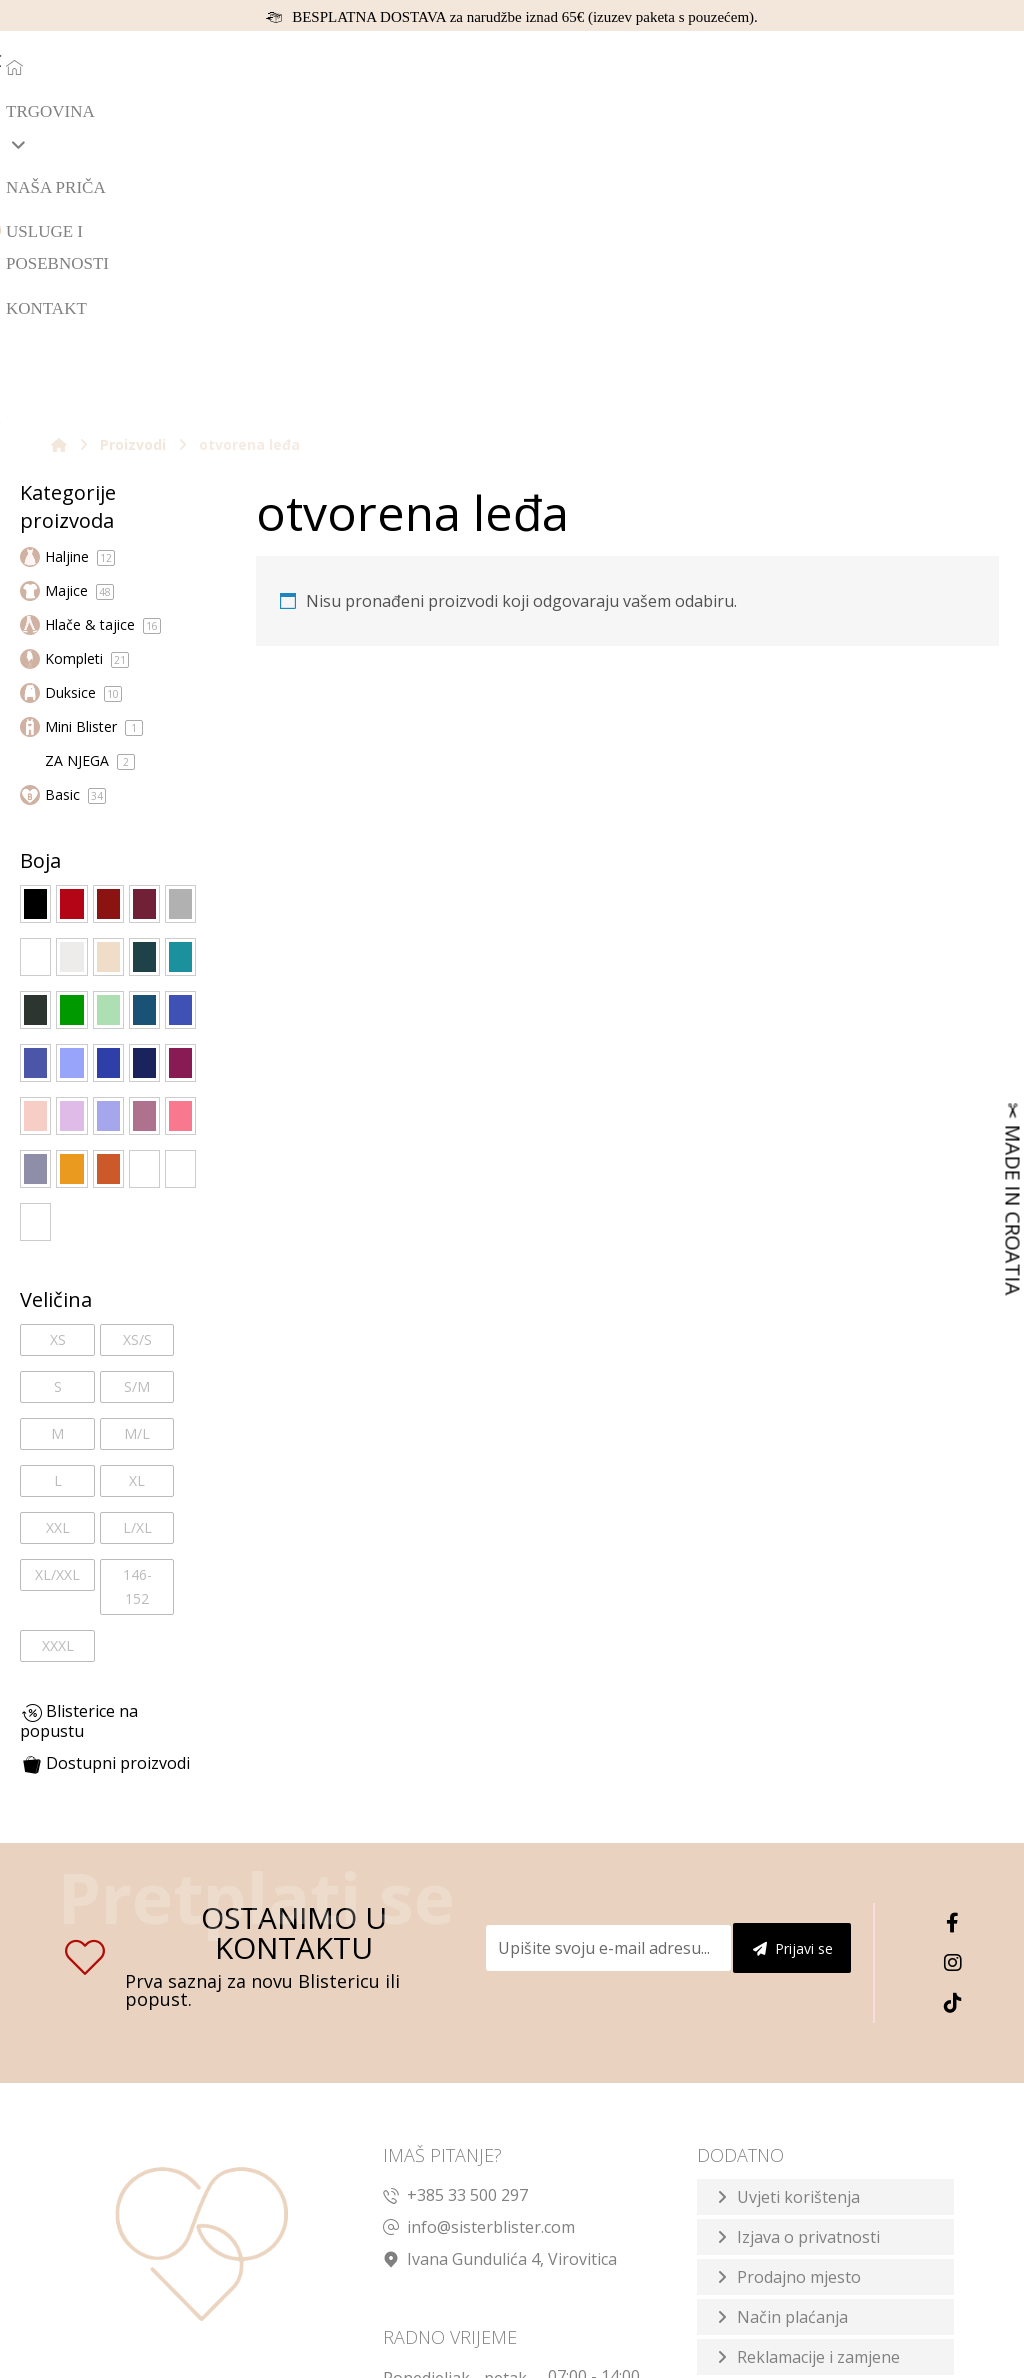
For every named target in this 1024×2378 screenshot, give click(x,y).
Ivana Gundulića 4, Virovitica (500, 1981)
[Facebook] (953, 1646)
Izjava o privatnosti (808, 1959)
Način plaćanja (792, 2039)
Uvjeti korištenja (798, 1919)
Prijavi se (793, 1671)
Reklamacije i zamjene (818, 2079)
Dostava (768, 2119)
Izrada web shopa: (807, 2358)
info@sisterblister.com (479, 1949)
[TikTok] (953, 1726)
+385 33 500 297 (455, 1917)
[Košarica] (942, 64)
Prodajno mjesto (799, 1999)
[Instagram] (953, 1686)
